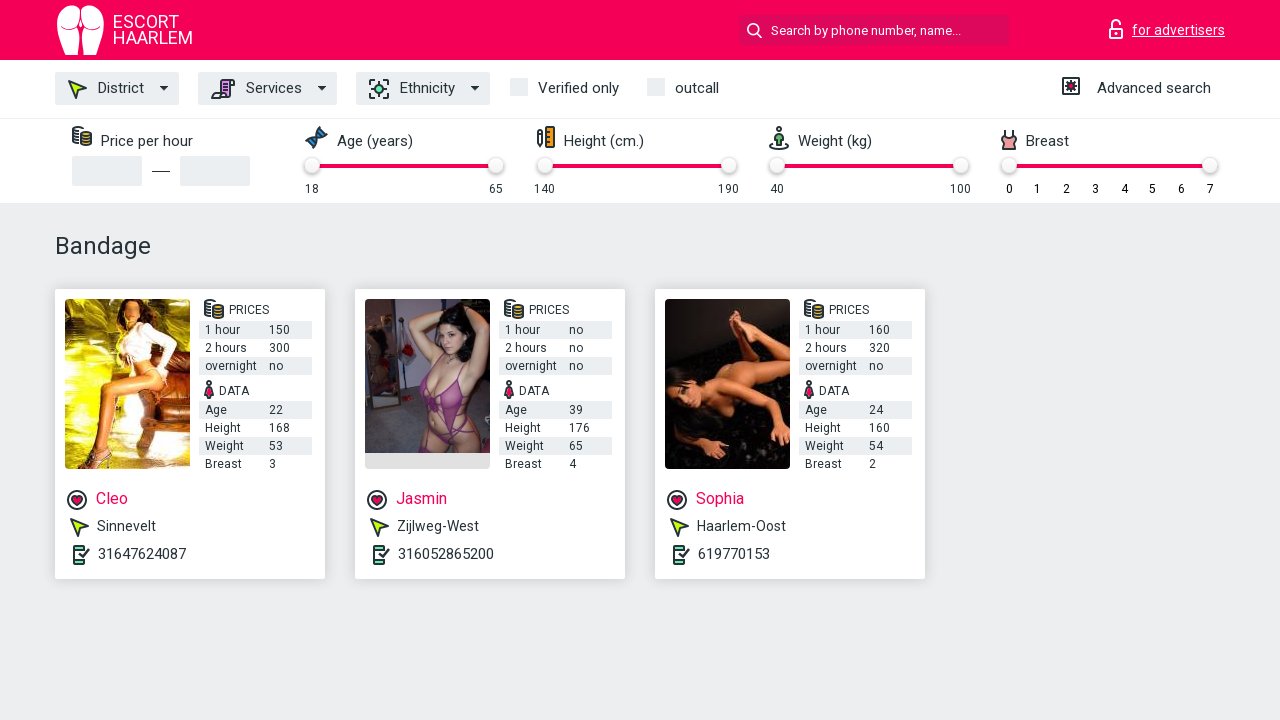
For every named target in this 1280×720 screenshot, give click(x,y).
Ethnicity (412, 89)
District (106, 89)
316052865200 (446, 554)
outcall (697, 88)
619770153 (734, 554)
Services (256, 89)
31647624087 (142, 554)
